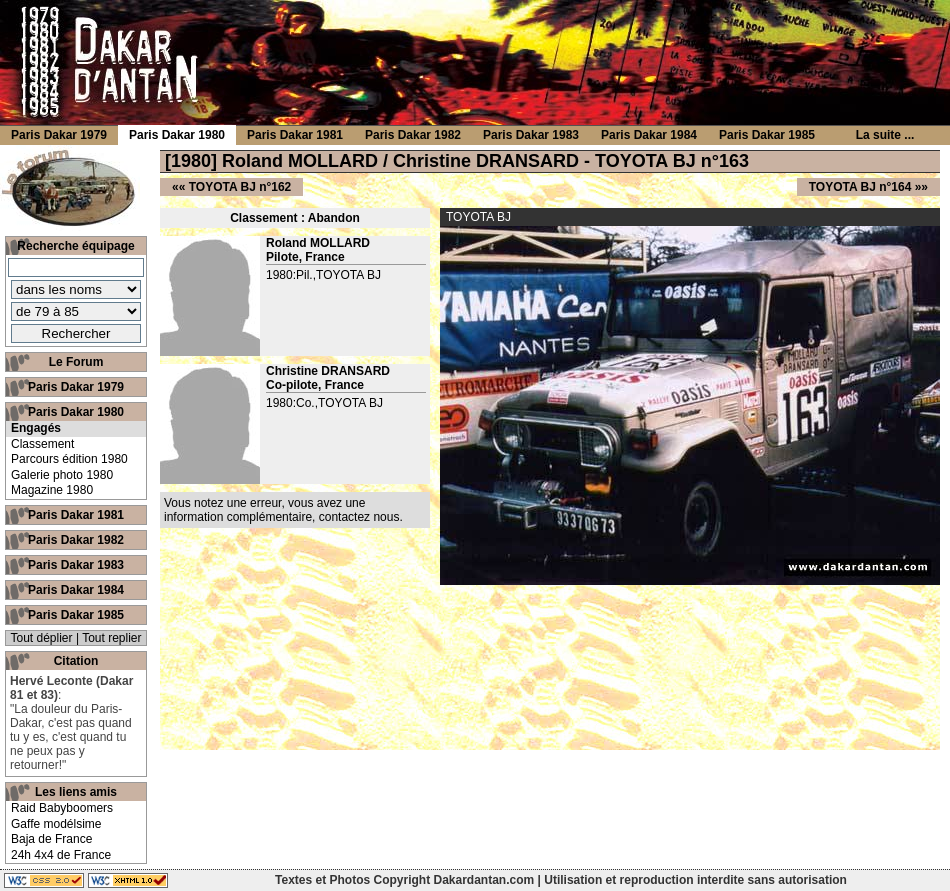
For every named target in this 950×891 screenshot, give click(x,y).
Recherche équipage (75, 246)
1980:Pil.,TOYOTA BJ (323, 275)
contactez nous (359, 517)
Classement (42, 444)
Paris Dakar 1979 (76, 387)
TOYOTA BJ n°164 (860, 187)
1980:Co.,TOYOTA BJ (324, 403)
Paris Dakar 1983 (76, 565)
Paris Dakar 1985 (76, 615)
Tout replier (111, 638)
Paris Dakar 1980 (76, 412)
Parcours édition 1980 (69, 459)
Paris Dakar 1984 (76, 590)
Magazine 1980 (52, 490)
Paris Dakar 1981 (76, 515)
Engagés (36, 428)
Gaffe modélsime (56, 824)
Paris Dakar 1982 (76, 540)
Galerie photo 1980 (62, 475)
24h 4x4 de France (61, 855)
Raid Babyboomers (62, 808)
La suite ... (885, 135)
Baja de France (51, 839)
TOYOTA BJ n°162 (240, 187)
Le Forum (76, 362)
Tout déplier (42, 638)
